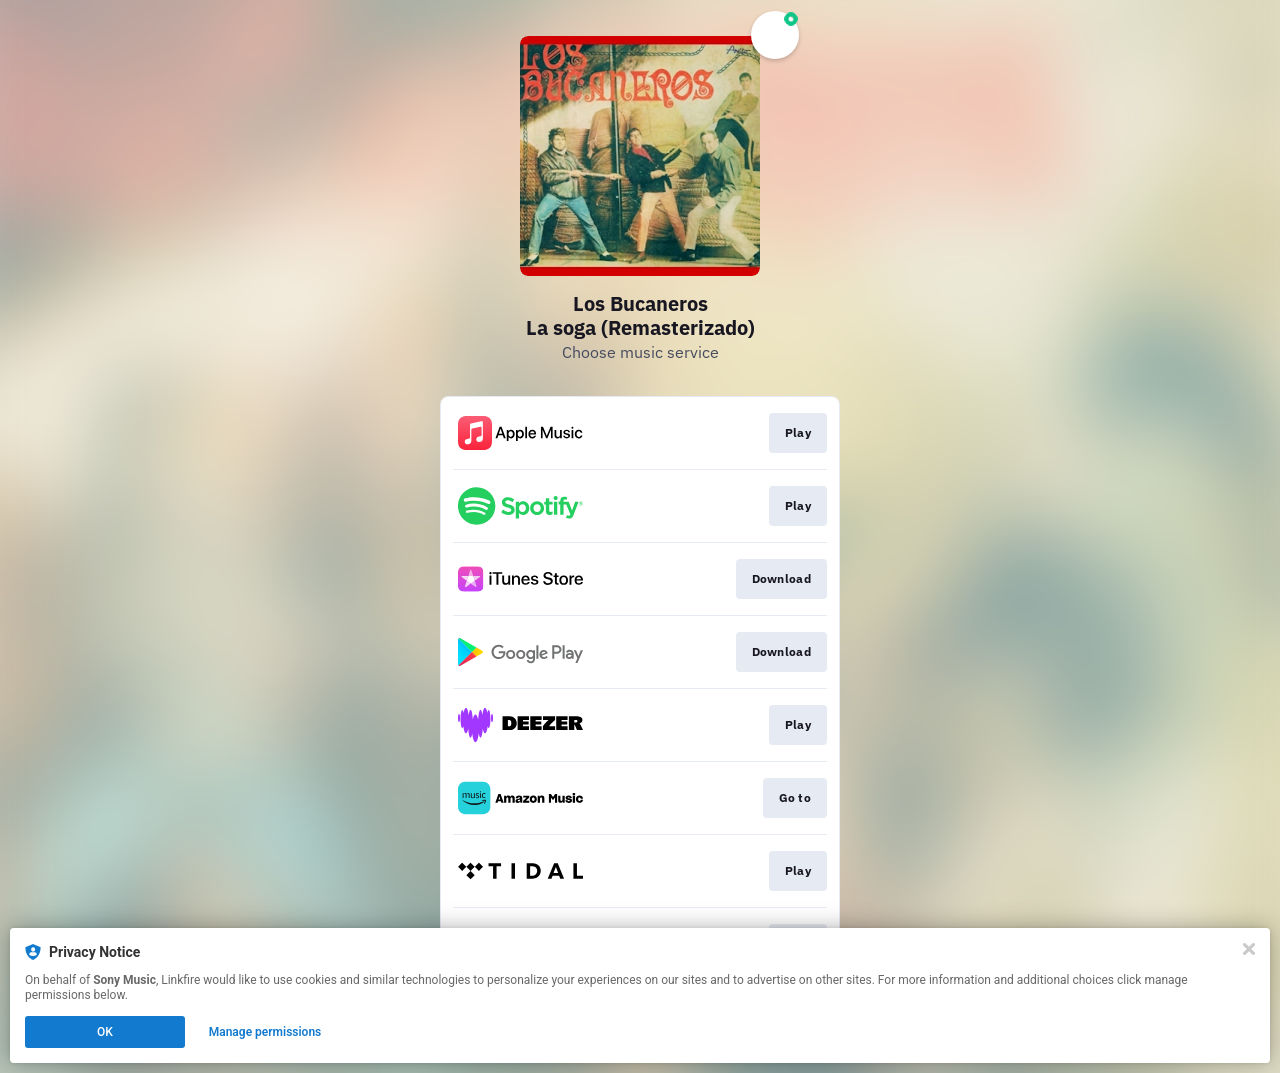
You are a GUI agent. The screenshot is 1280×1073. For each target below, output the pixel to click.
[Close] (1249, 949)
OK (105, 1032)
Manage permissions (265, 1032)
